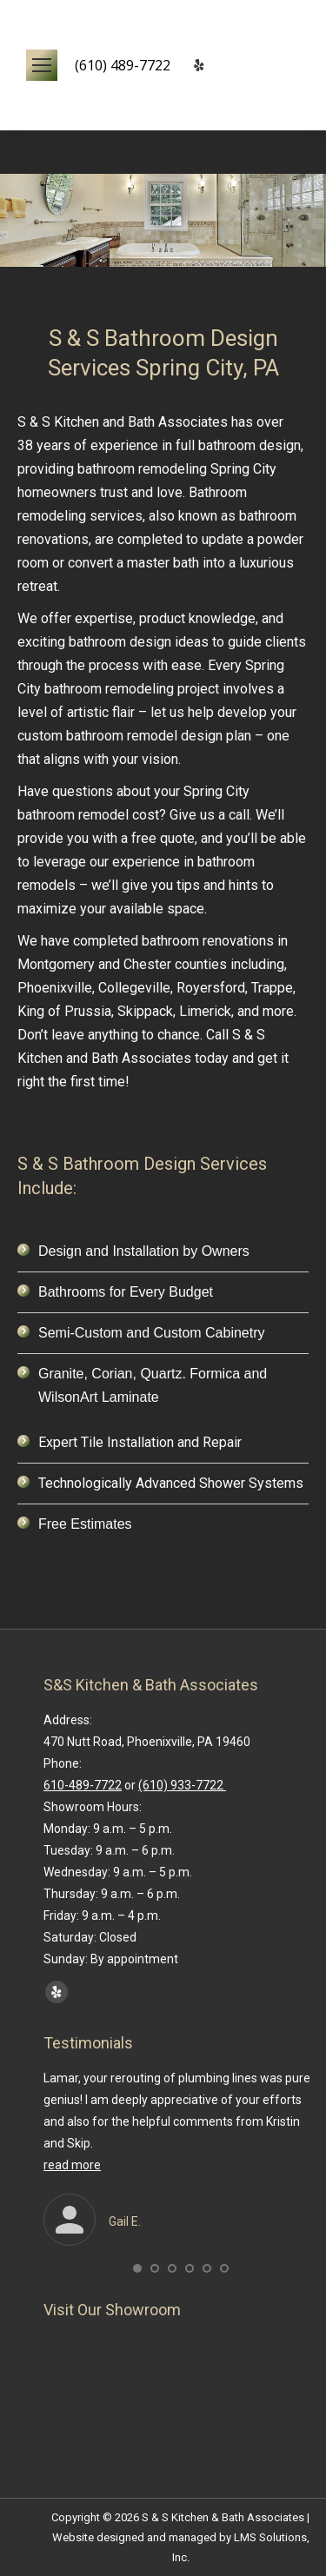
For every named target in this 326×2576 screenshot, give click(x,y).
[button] (137, 2268)
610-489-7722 (82, 1785)
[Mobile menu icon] (41, 65)
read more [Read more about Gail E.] (72, 2165)
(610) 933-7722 (182, 1785)
